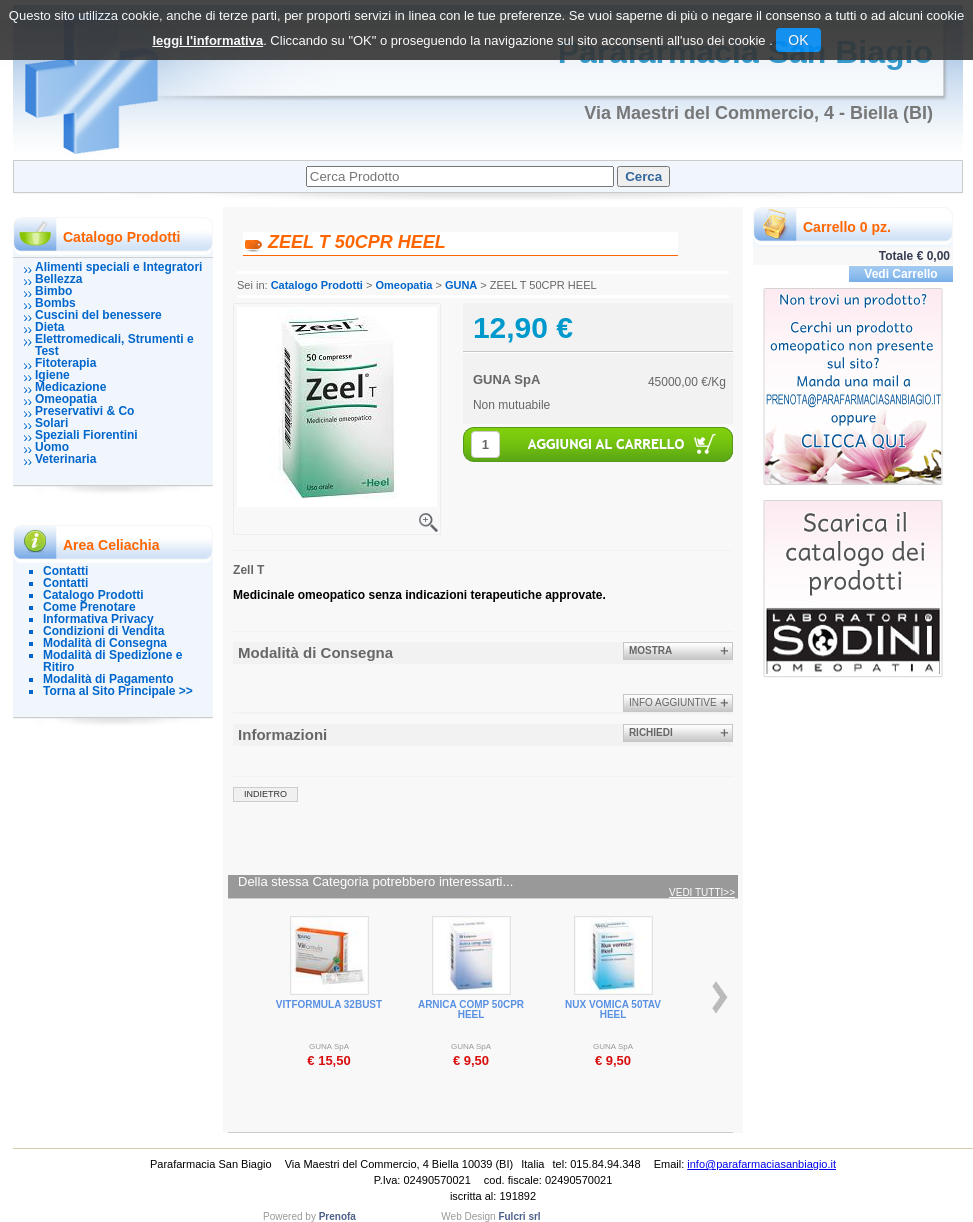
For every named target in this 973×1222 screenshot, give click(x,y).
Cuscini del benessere (98, 315)
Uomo (52, 447)
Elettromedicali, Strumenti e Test (114, 345)
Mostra (650, 650)
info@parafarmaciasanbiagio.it (761, 1164)
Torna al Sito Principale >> (118, 691)
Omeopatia (66, 399)
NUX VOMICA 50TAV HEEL (613, 1009)
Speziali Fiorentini (86, 435)
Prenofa (337, 1216)
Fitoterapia (65, 363)
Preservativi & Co (84, 411)
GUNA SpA (506, 379)
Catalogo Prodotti (93, 595)
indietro (265, 794)
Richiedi (651, 732)
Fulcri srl (519, 1216)
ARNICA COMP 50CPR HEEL (471, 1009)
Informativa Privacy (98, 619)
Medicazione (70, 387)
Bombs (55, 303)
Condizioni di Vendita (103, 631)
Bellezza (58, 279)
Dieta (49, 327)
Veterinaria (65, 459)
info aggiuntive (673, 702)
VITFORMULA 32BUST (329, 1004)
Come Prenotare (89, 607)
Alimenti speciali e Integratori (118, 267)
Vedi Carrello (900, 274)
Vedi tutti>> (702, 893)
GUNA (461, 285)
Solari (51, 423)
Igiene (52, 375)
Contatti (65, 571)
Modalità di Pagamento (108, 679)
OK (798, 40)
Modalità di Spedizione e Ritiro (112, 661)
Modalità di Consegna (105, 643)
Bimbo (53, 291)
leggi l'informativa (207, 40)
